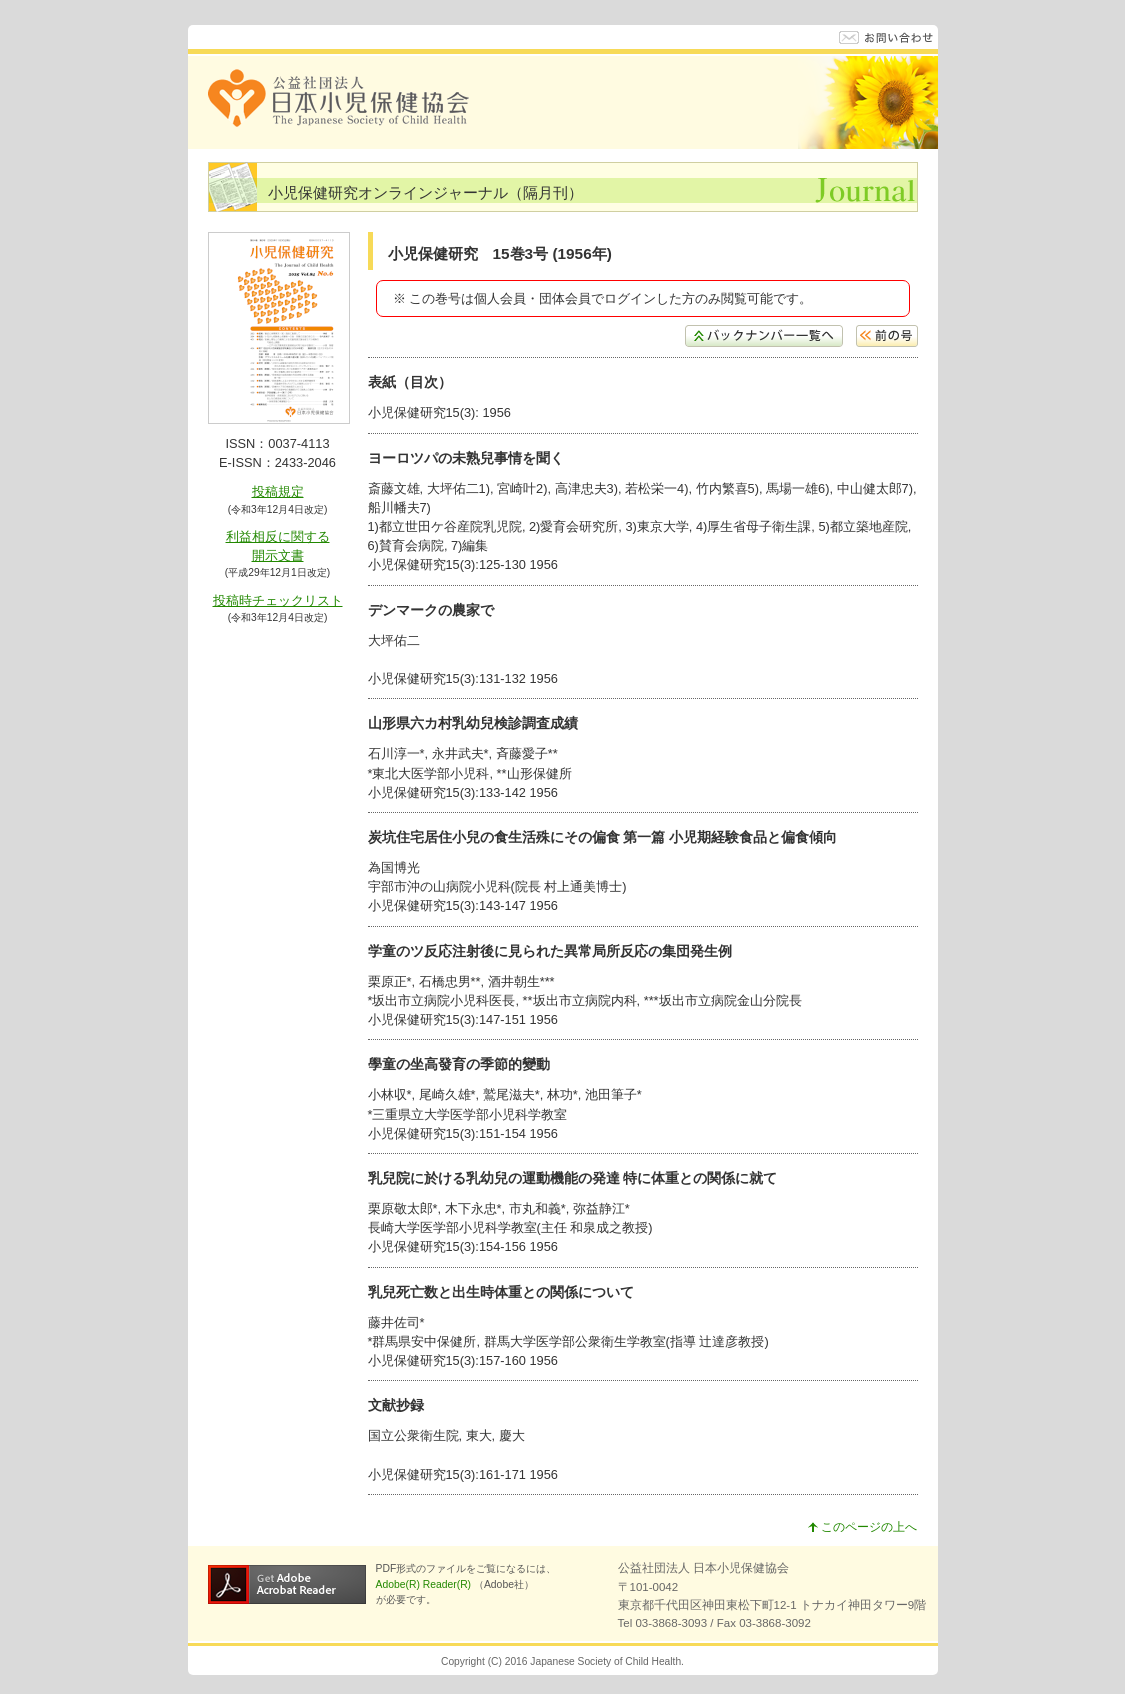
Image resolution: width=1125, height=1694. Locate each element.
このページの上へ (862, 1527)
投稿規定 (278, 491)
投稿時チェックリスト (278, 600)
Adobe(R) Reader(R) (425, 1584)
